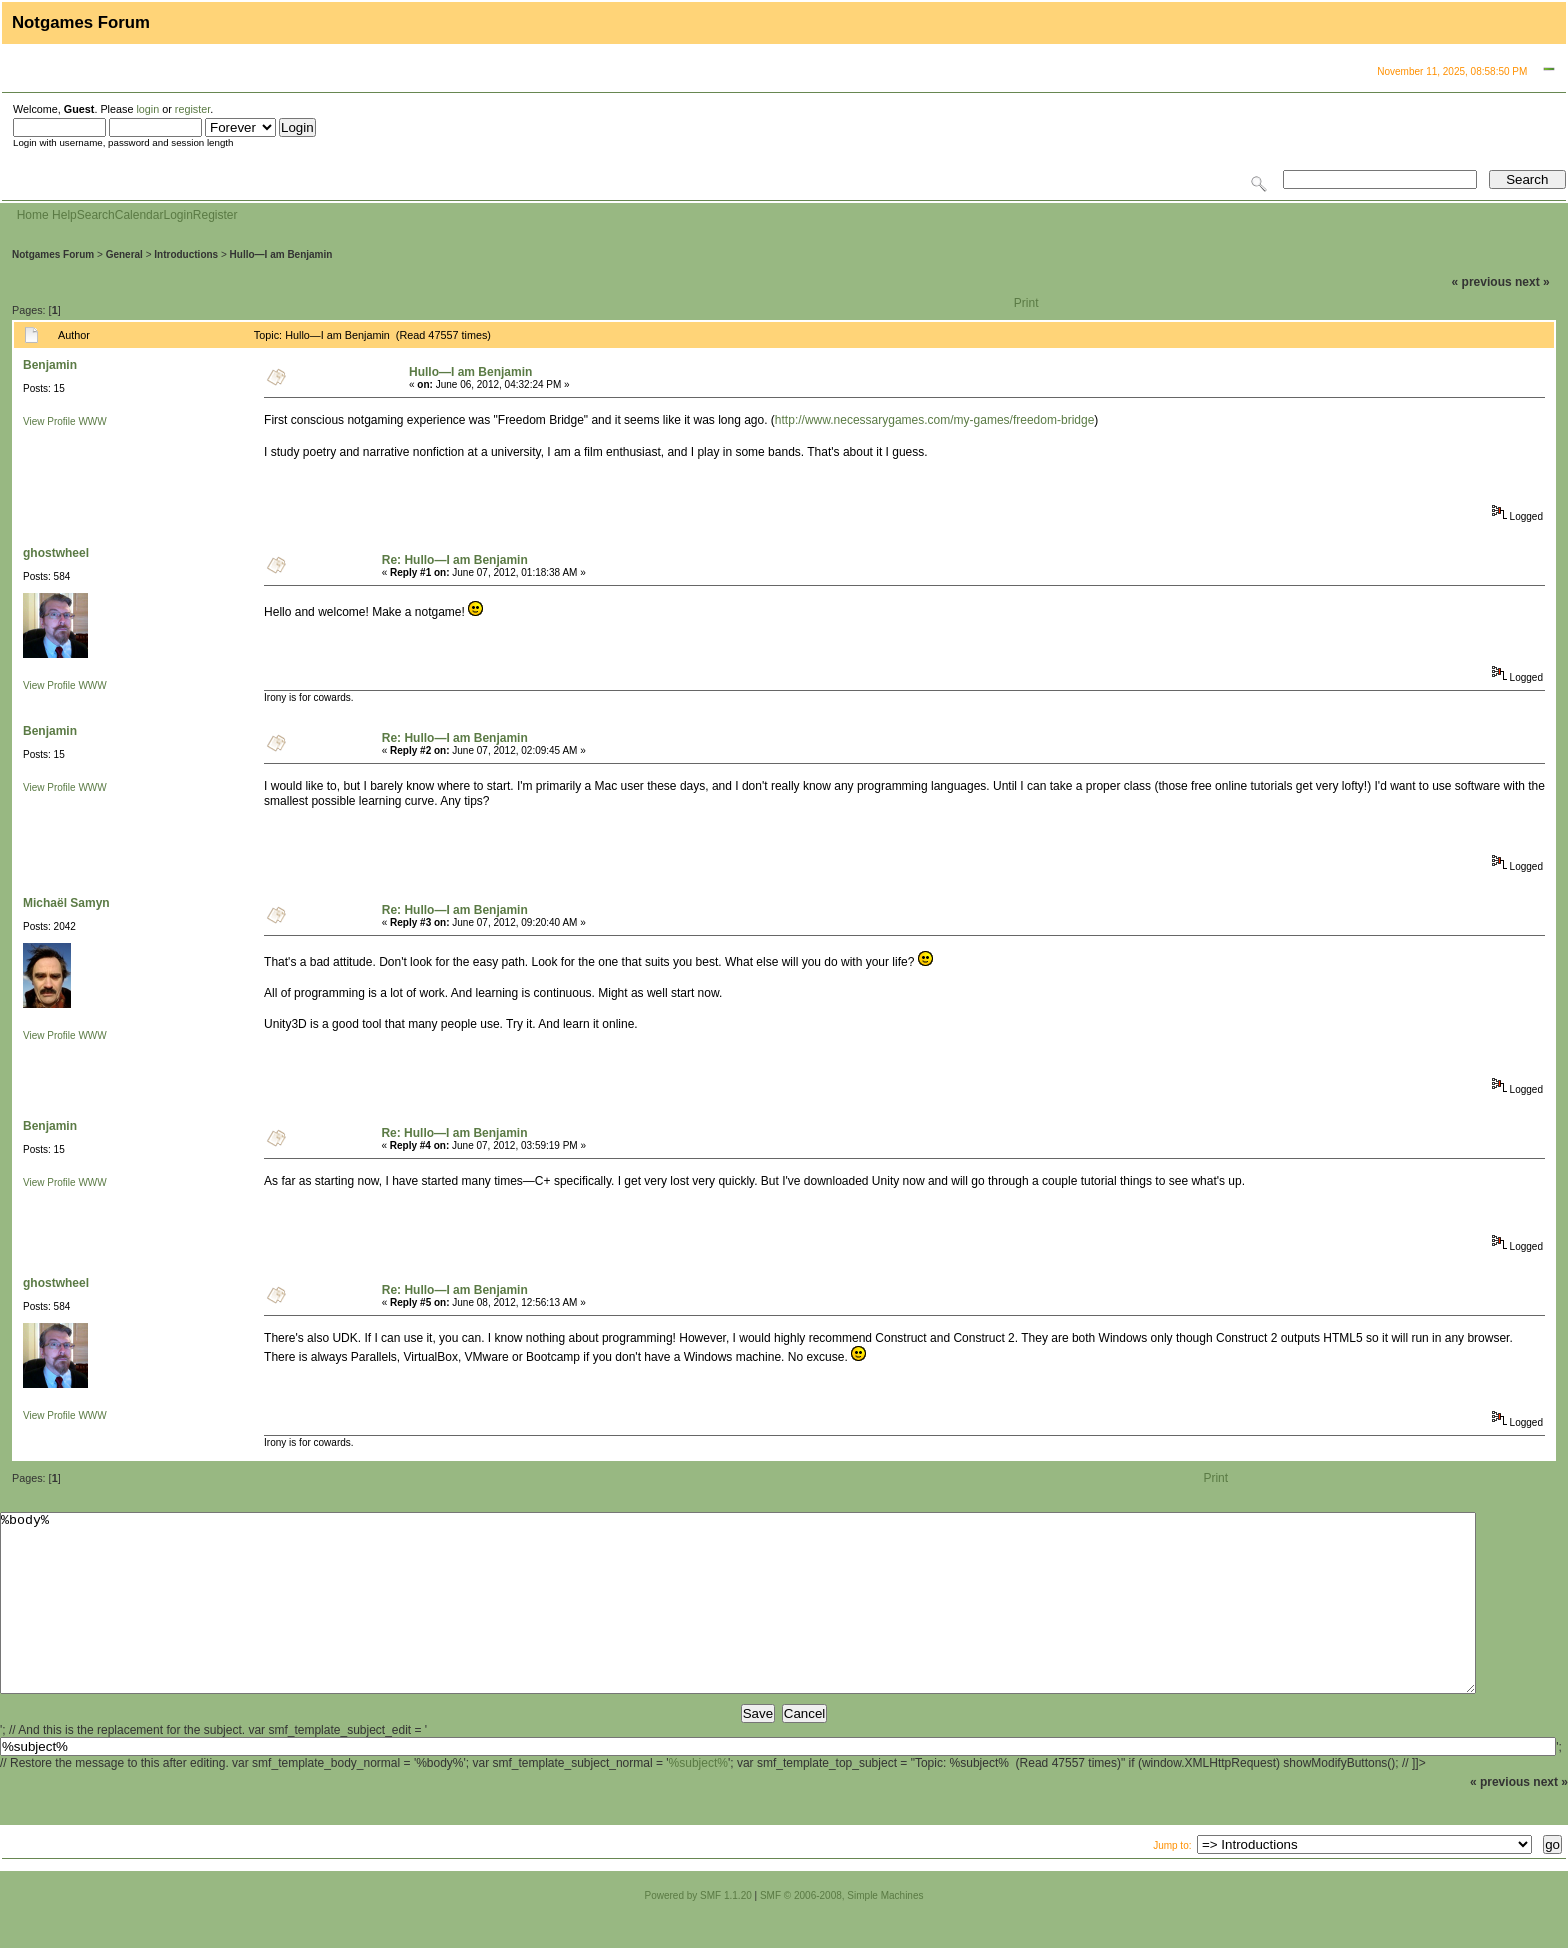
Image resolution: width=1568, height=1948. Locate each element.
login (147, 109)
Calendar (139, 215)
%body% (738, 1621)
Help (64, 215)
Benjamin (50, 365)
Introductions (186, 254)
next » (1532, 282)
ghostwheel (56, 553)
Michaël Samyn (66, 903)
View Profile (49, 421)
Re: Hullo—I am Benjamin (455, 560)
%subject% (698, 1799)
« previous (1482, 282)
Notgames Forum (53, 254)
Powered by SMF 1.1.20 (698, 1931)
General (124, 254)
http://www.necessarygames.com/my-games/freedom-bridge (934, 420)
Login (177, 215)
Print (1026, 303)
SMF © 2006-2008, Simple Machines (842, 1931)
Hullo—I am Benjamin (281, 254)
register (192, 109)
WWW (92, 421)
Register (215, 215)
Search (96, 215)
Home (33, 215)
